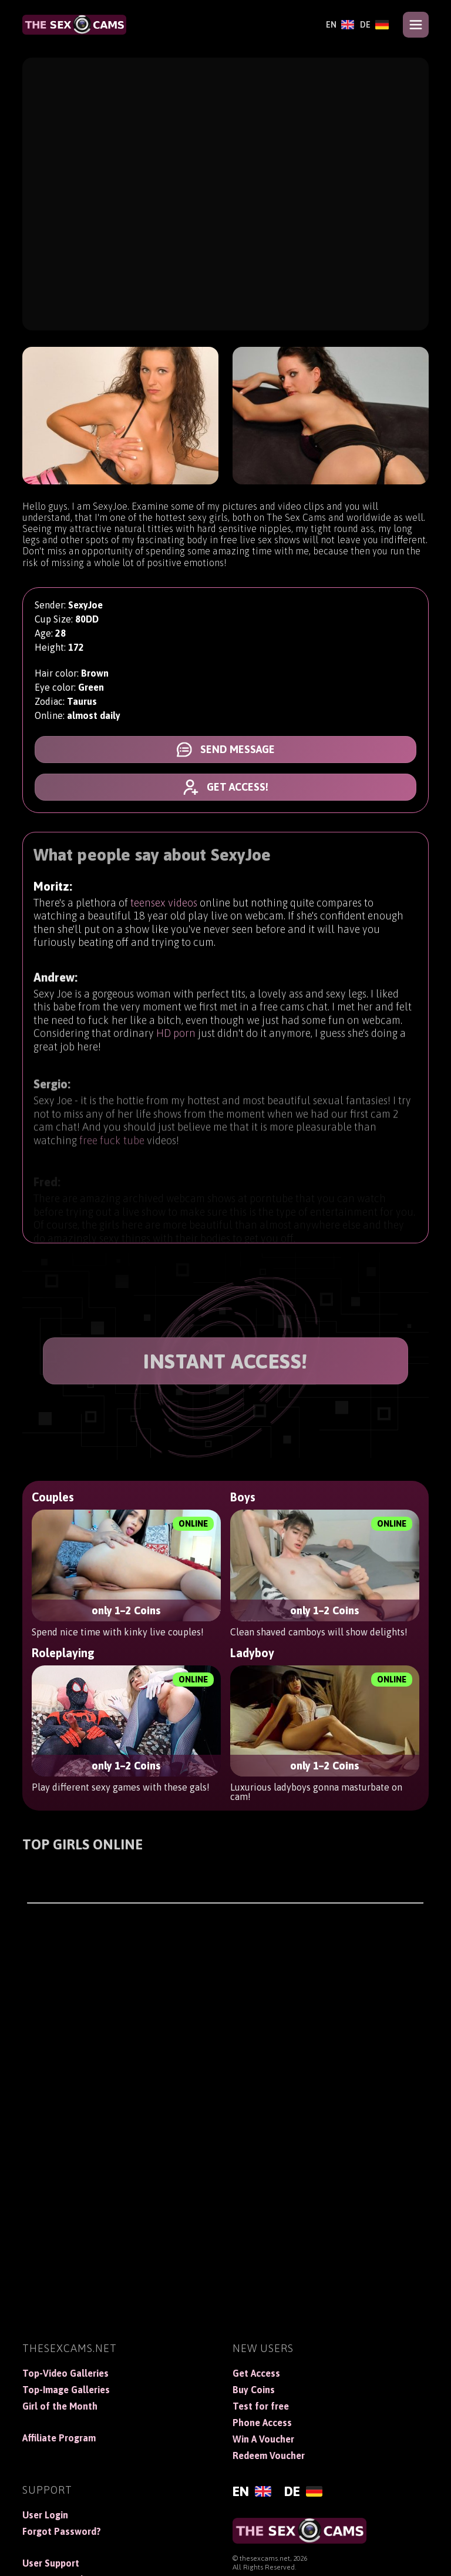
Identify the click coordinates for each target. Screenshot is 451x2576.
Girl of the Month (59, 2406)
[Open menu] (416, 25)
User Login (45, 2515)
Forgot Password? (61, 2531)
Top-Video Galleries (65, 2373)
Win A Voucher (263, 2439)
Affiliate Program (59, 2438)
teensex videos (163, 905)
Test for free (261, 2406)
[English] (340, 24)
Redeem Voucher (269, 2455)
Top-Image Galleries (66, 2389)
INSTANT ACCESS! (225, 1361)
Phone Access (262, 2422)
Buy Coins (254, 2389)
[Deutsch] (374, 24)
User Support (50, 2563)
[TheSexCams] (74, 25)
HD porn (176, 1042)
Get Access (256, 2373)
